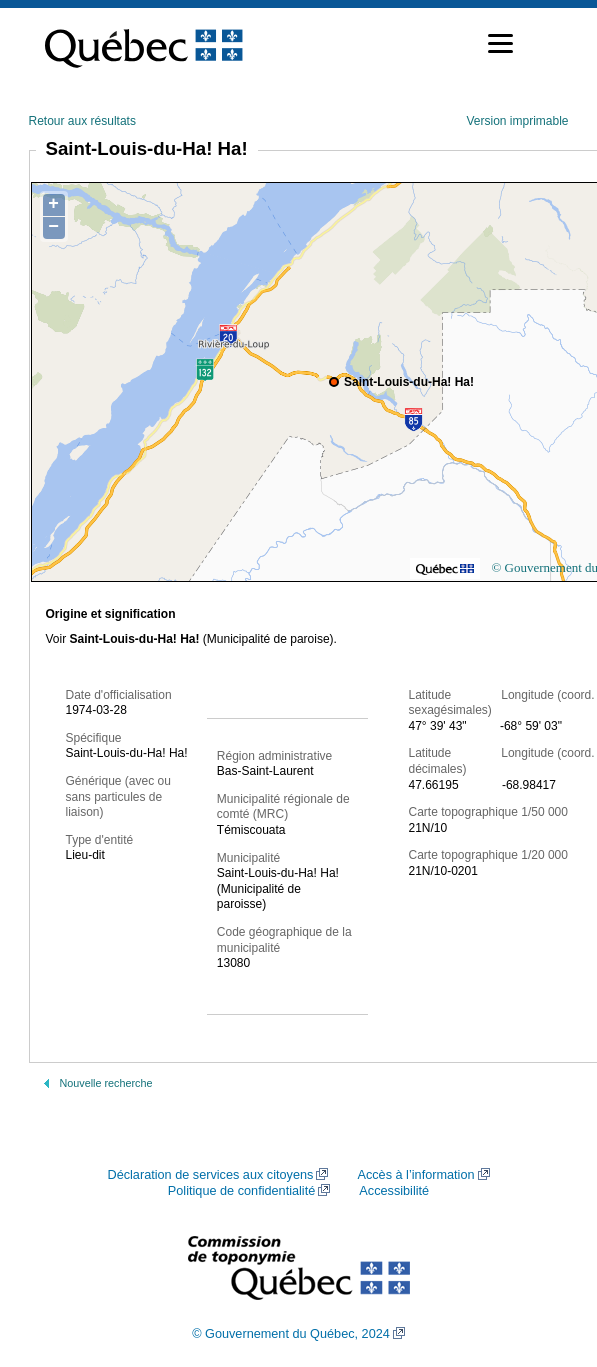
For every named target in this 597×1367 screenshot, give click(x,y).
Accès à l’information (415, 1175)
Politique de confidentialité (241, 1191)
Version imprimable (517, 121)
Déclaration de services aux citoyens (210, 1175)
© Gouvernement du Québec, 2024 (291, 1334)
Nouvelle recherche (106, 1083)
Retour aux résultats (82, 121)
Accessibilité (394, 1191)
